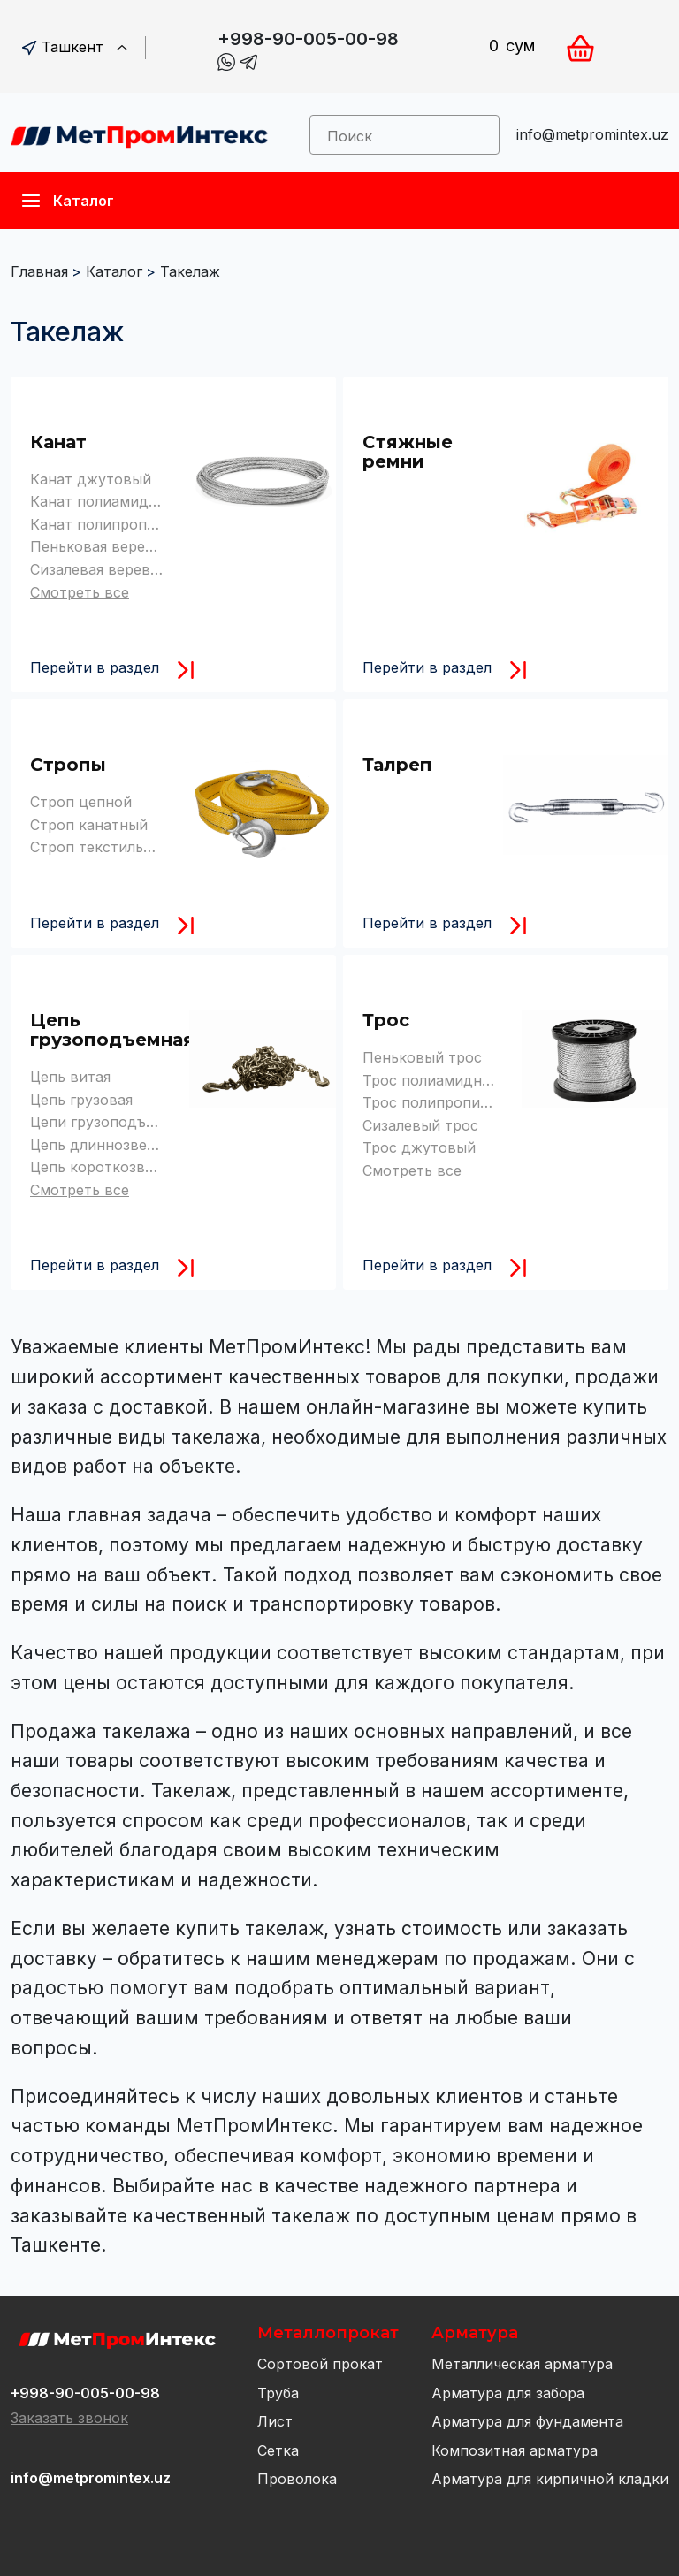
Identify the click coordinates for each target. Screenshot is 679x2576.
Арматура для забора (507, 2393)
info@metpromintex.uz (592, 134)
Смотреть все (79, 592)
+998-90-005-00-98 (308, 39)
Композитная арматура (514, 2450)
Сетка (278, 2450)
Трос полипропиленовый (452, 1102)
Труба (278, 2393)
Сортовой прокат (320, 2364)
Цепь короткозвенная (108, 1167)
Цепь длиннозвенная (104, 1145)
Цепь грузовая (81, 1100)
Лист (275, 2421)
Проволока (297, 2479)
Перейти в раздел (94, 667)
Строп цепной (81, 802)
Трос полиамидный (431, 1080)
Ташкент (74, 47)
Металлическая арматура (522, 2364)
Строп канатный (89, 825)
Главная (39, 271)
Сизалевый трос (420, 1125)
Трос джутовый (419, 1147)
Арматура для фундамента (527, 2421)
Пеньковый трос (422, 1057)
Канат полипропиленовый (123, 524)
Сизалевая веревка (98, 569)
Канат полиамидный (103, 501)
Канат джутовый (90, 479)
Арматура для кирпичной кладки (549, 2479)
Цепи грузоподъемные (111, 1122)
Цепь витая (70, 1077)
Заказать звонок (69, 2418)
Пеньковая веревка (100, 546)
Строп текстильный (101, 847)
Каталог (114, 271)
